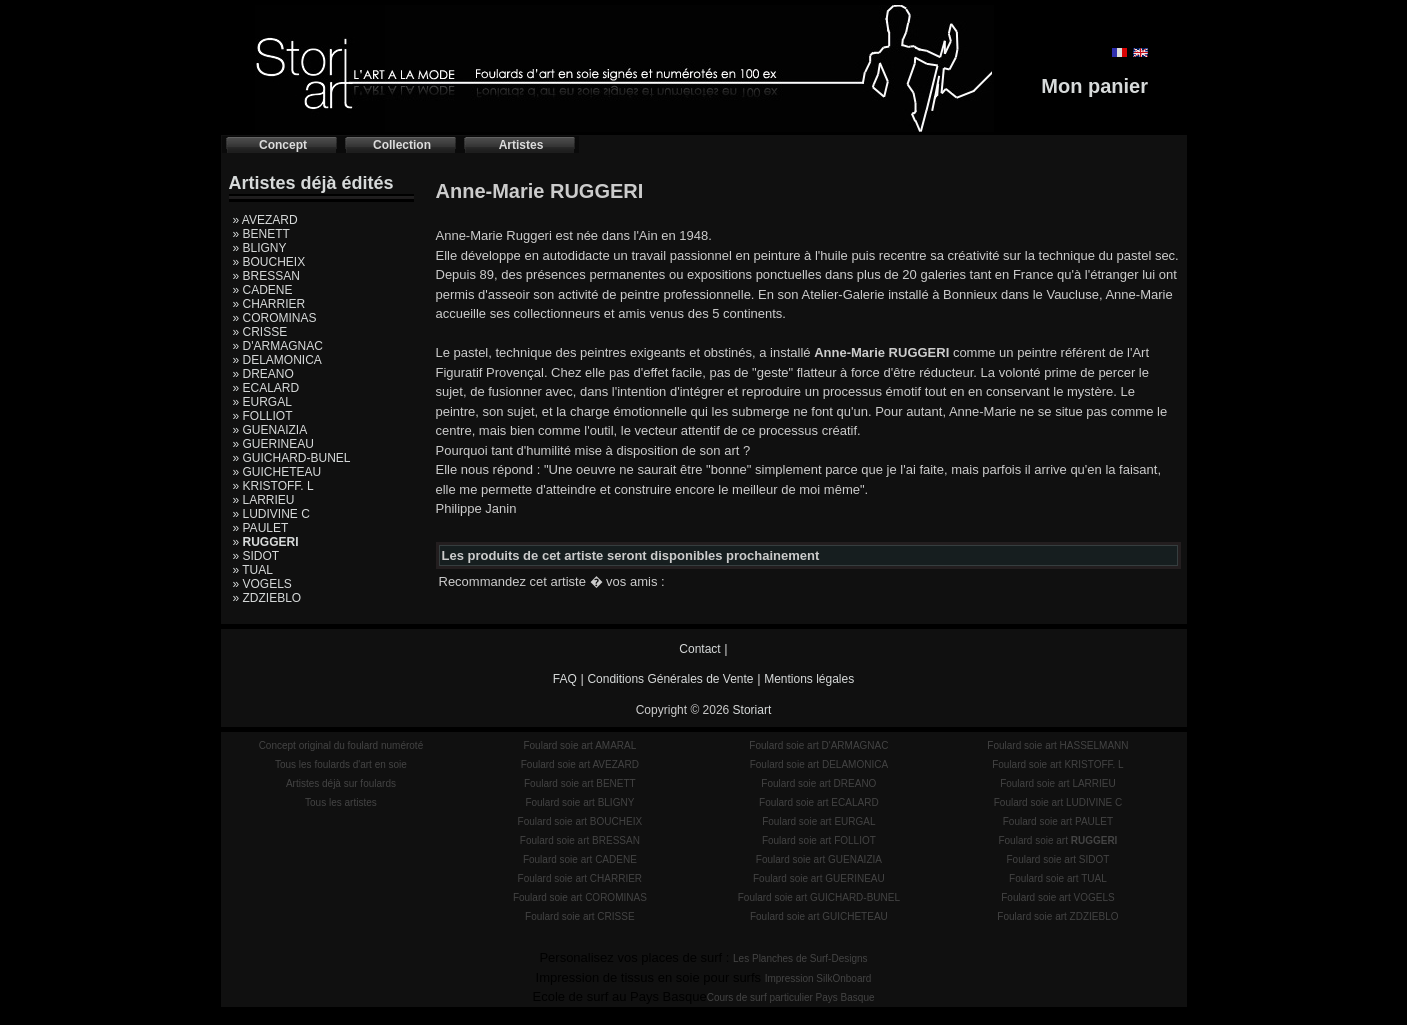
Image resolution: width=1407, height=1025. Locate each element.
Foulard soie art (1057, 840)
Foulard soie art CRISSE (580, 916)
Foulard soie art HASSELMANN (1057, 745)
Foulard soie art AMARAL (579, 745)
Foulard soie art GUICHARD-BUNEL (819, 897)
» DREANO (263, 374)
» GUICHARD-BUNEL (292, 458)
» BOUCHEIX (269, 262)
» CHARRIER (269, 304)
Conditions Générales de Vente (670, 679)
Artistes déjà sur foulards (341, 783)
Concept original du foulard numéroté (341, 745)
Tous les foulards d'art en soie (341, 764)
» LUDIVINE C (271, 514)
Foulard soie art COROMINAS (580, 897)
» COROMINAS (275, 318)
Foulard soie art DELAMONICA (819, 764)
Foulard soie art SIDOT (1058, 859)
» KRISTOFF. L (273, 486)
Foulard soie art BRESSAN (580, 840)
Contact (699, 649)
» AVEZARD (265, 220)
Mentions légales (809, 679)
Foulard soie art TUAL (1058, 878)
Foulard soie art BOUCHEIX (580, 821)
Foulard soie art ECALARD (819, 802)
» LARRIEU (264, 500)
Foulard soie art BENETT (580, 783)
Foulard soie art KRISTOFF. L (1058, 764)
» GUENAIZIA (270, 430)
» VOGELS (262, 584)
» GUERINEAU (273, 444)
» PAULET (261, 528)
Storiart (752, 710)
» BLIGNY (260, 248)
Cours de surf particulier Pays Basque (791, 997)
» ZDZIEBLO (267, 598)
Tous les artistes (341, 802)
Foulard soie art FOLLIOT (819, 840)
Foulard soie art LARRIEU (1058, 783)
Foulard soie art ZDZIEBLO (1057, 916)
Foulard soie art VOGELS (1057, 897)
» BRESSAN (266, 276)
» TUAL (253, 570)
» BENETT (261, 234)
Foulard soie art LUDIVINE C (1058, 802)
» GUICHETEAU (277, 472)
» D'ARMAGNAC (278, 346)
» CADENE (263, 290)
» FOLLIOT (263, 416)
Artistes (521, 145)
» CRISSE (260, 332)
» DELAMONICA (277, 360)
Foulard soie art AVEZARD (580, 764)
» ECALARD (266, 388)
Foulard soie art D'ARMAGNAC (818, 745)
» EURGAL (262, 402)
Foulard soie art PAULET (1058, 821)
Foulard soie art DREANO (818, 783)
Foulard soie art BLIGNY (579, 802)
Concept (283, 145)
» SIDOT (256, 556)
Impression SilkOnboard (818, 978)
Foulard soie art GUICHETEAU (819, 916)
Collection (402, 145)
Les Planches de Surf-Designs (800, 958)
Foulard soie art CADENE (580, 859)
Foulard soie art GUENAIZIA (819, 859)
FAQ (565, 679)
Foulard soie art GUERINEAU (819, 878)
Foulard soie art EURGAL (818, 821)
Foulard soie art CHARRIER (580, 878)
